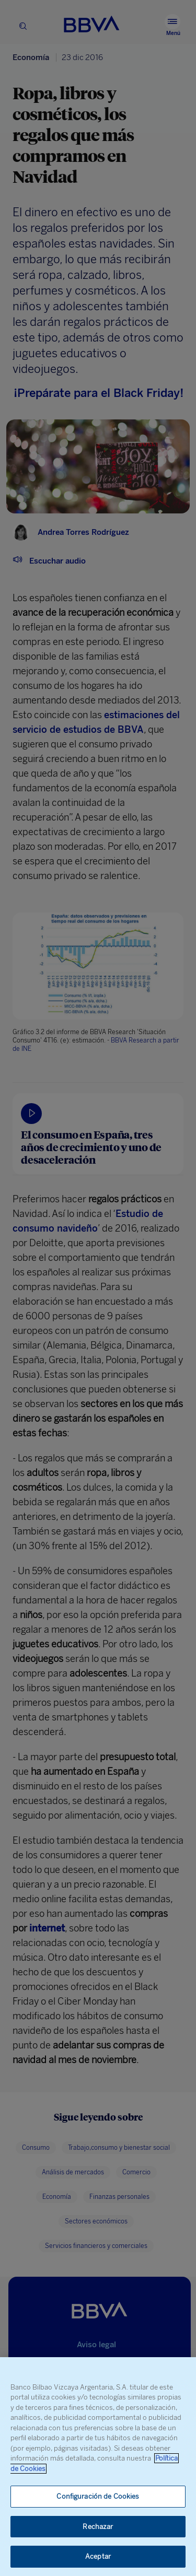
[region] (98, 2466)
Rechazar (98, 2527)
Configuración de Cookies (97, 2496)
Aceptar (98, 2556)
